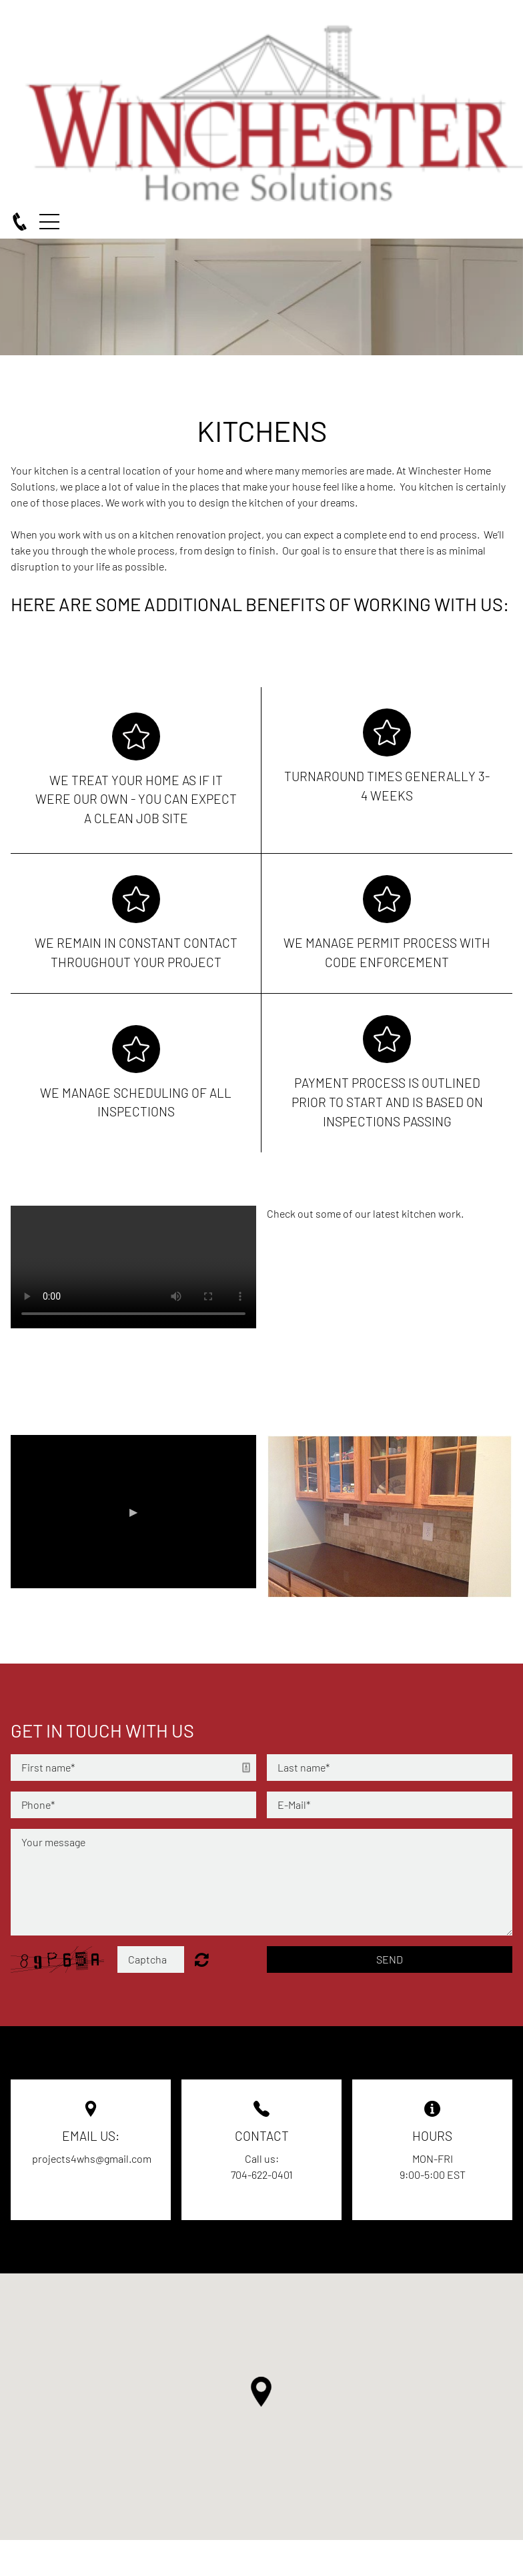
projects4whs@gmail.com (91, 2158)
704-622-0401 (262, 2174)
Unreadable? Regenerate (202, 1959)
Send (389, 1959)
